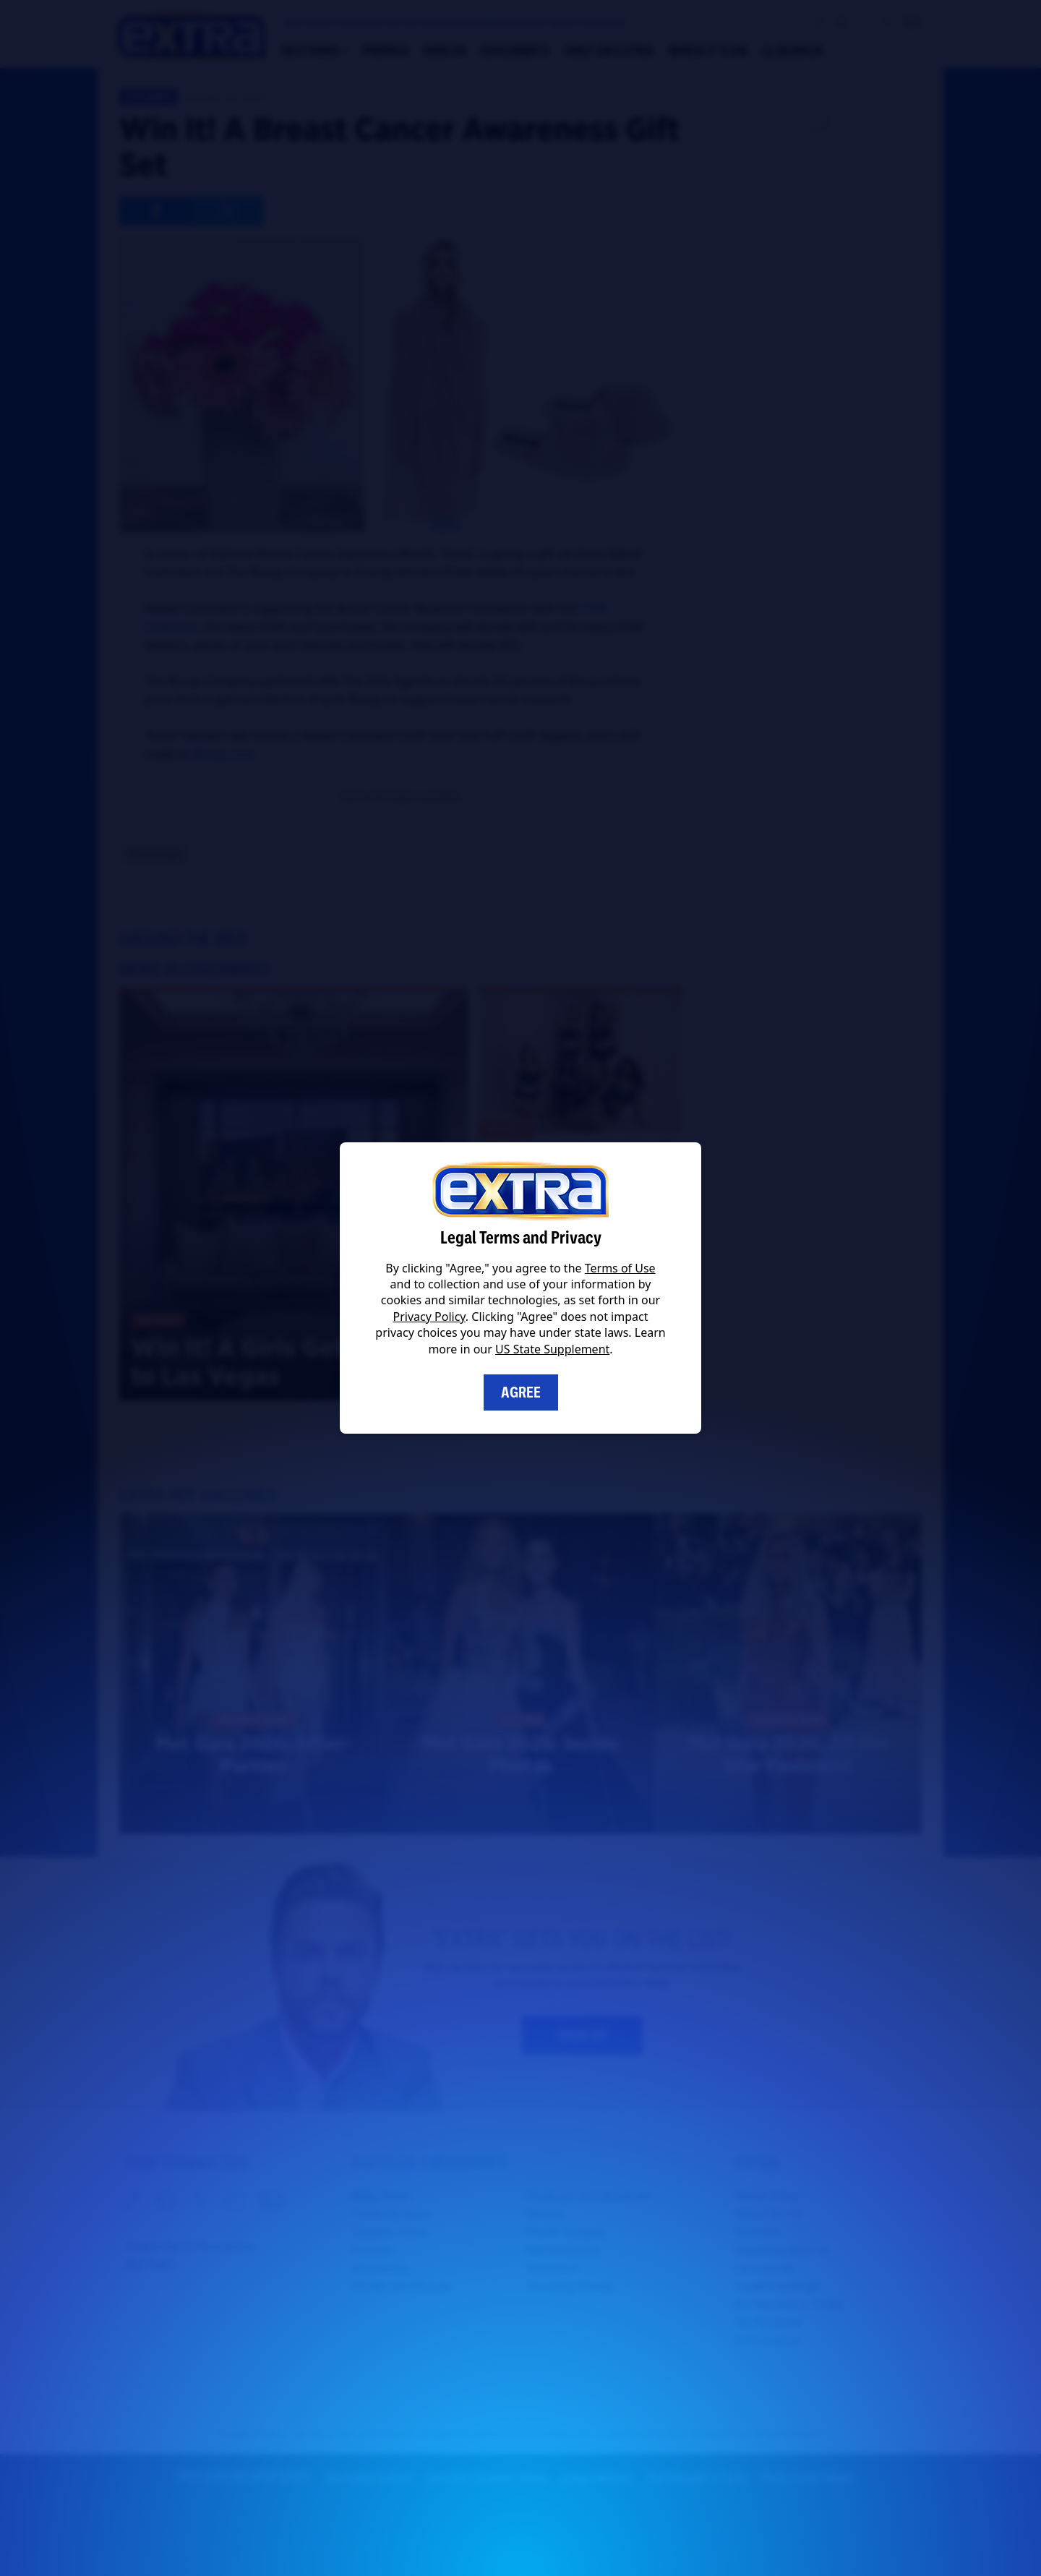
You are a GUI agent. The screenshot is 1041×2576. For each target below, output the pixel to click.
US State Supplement (552, 1349)
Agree (521, 1392)
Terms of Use (620, 1268)
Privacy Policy (429, 1317)
